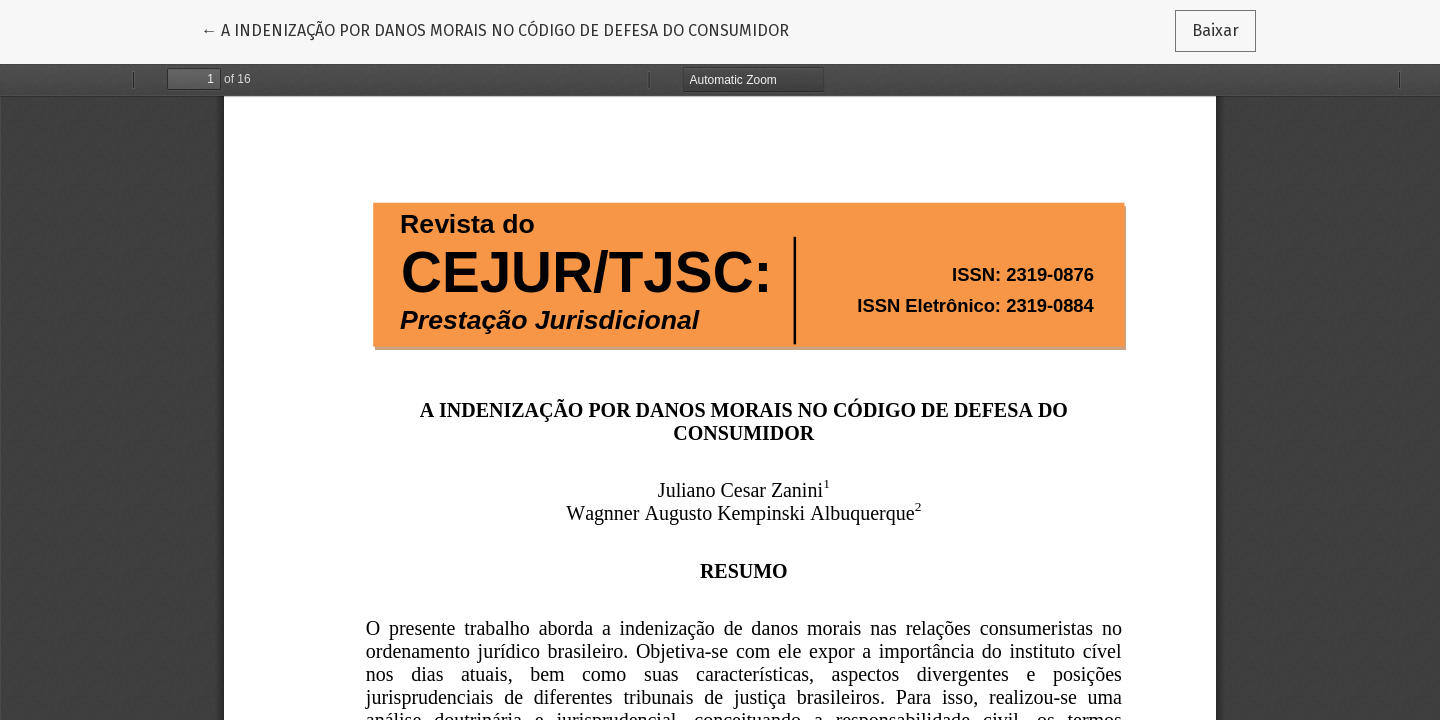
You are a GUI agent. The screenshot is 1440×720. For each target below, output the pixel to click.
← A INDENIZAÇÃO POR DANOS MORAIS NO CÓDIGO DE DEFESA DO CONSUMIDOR (495, 29)
